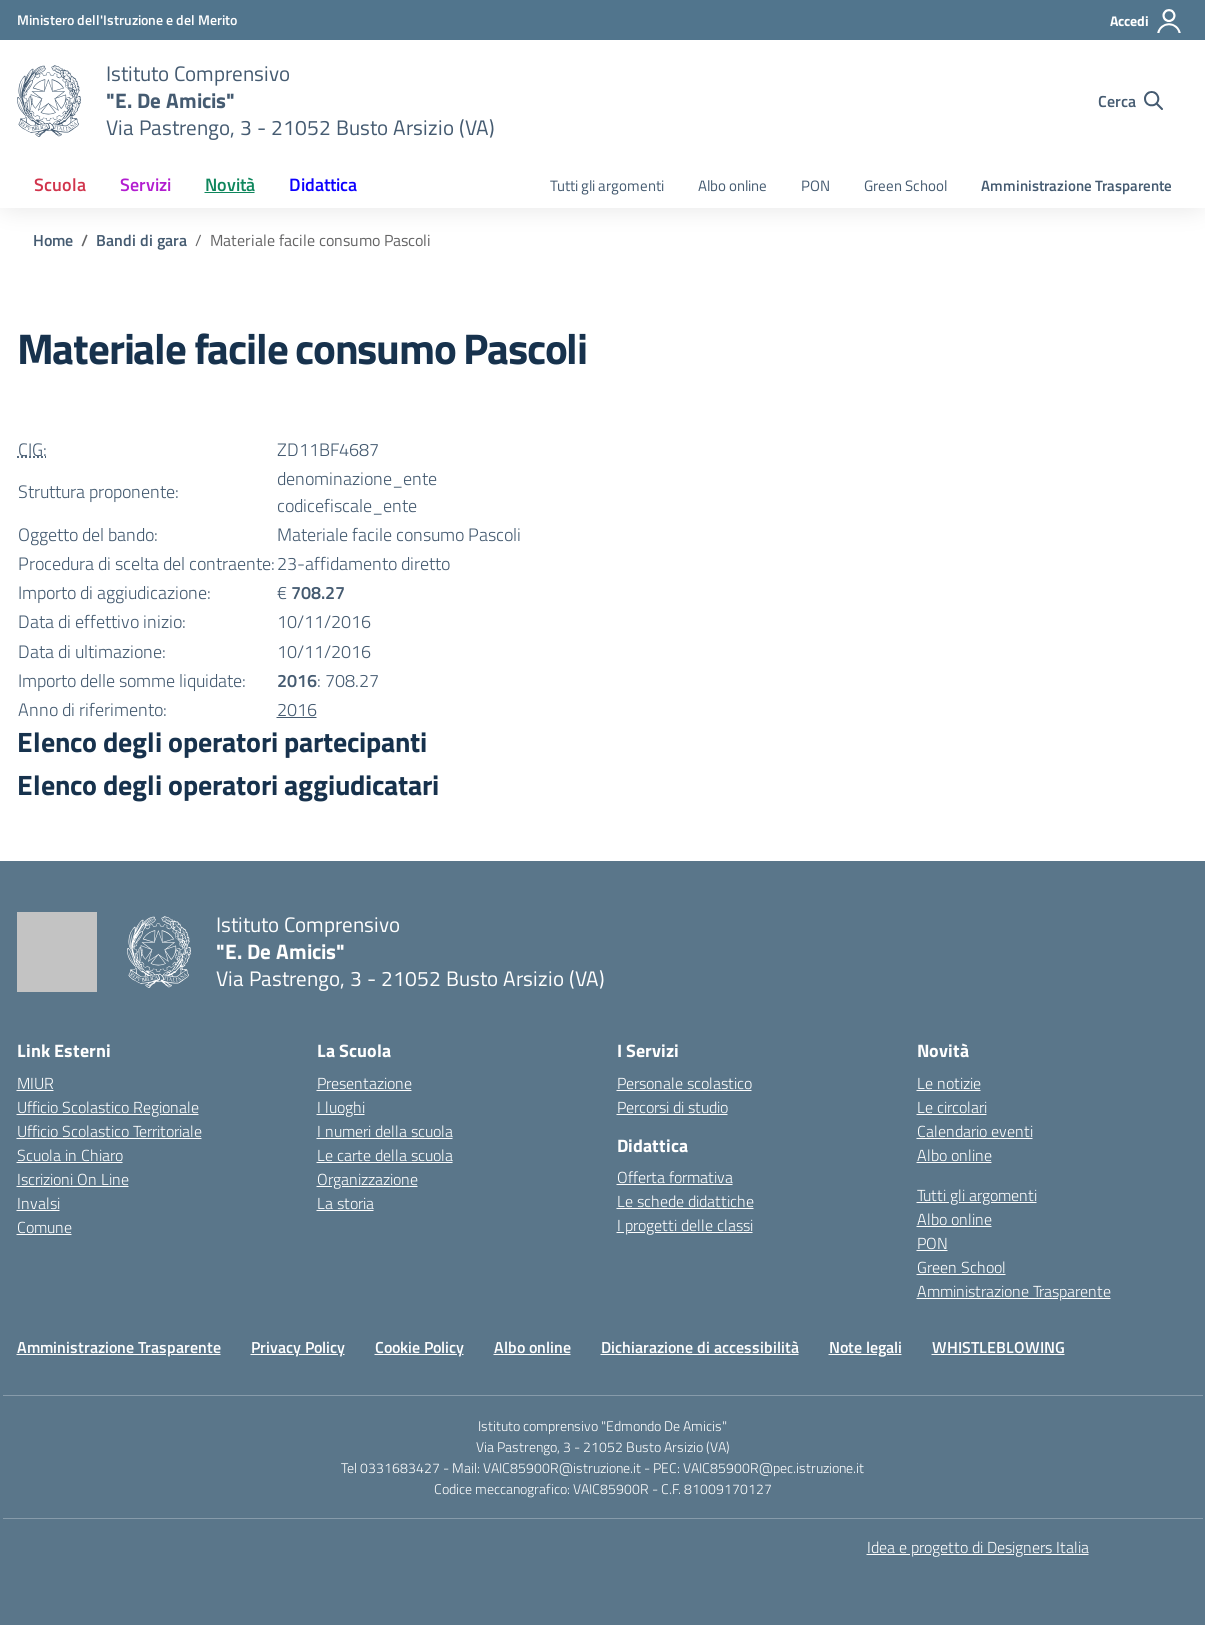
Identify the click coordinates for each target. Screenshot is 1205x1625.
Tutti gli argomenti (607, 185)
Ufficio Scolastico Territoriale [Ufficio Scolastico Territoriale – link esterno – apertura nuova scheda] (109, 1131)
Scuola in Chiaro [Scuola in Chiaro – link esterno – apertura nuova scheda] (70, 1155)
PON (815, 185)
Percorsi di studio (672, 1107)
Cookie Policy (419, 1347)
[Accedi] (1146, 21)
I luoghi (341, 1107)
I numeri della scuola (385, 1131)
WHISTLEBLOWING (998, 1347)
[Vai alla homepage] (49, 101)
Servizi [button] (145, 184)
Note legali (865, 1347)
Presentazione (364, 1083)
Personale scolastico (684, 1083)
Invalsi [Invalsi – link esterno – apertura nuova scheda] (38, 1203)
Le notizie (949, 1083)
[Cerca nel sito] (1130, 101)
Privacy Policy (298, 1347)
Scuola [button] (60, 184)
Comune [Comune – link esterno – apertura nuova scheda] (44, 1227)
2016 (297, 709)
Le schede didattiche (685, 1201)
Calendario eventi (975, 1131)
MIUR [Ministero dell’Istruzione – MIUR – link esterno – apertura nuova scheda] (35, 1083)
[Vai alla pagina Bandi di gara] (141, 240)
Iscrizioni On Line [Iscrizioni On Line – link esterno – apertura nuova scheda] (73, 1179)
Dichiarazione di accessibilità (700, 1347)
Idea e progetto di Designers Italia (978, 1547)
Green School (905, 185)
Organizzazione (367, 1179)
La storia (345, 1203)
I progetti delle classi (685, 1225)
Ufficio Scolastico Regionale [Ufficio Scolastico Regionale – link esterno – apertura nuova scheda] (108, 1107)
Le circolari (952, 1107)
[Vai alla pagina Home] (53, 240)
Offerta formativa (675, 1177)
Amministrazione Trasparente (1076, 185)
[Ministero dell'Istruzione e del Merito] (127, 19)
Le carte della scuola (385, 1155)
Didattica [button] (323, 184)
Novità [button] (230, 184)
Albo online (732, 185)
